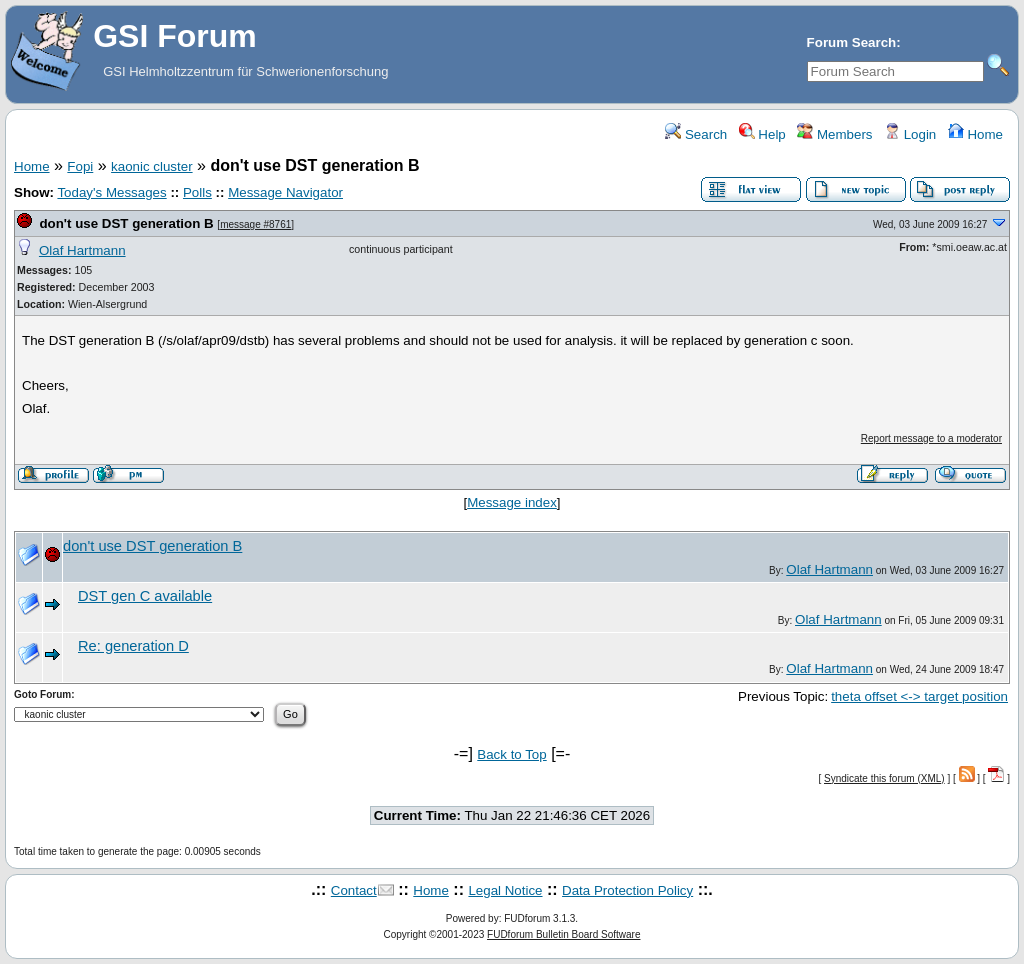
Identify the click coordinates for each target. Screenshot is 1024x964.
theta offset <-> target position (919, 696)
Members (834, 134)
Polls (197, 192)
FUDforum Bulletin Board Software (563, 934)
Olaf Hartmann (82, 250)
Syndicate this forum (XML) (884, 778)
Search (696, 134)
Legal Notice (505, 890)
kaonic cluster (152, 166)
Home (975, 134)
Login (910, 134)
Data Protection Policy (627, 890)
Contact (354, 890)
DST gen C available (145, 596)
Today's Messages (111, 192)
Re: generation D (133, 646)
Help (762, 134)
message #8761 (255, 224)
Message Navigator (285, 192)
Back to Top (511, 754)
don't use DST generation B (126, 223)
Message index (512, 502)
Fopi (80, 166)
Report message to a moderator (931, 438)
